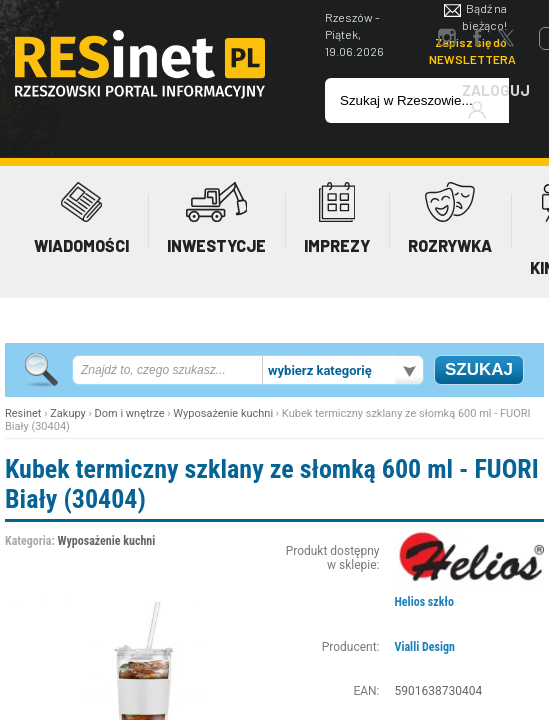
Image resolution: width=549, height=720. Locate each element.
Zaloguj (496, 100)
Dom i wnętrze (130, 413)
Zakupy (68, 413)
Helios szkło (424, 602)
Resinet (23, 413)
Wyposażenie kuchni (223, 413)
